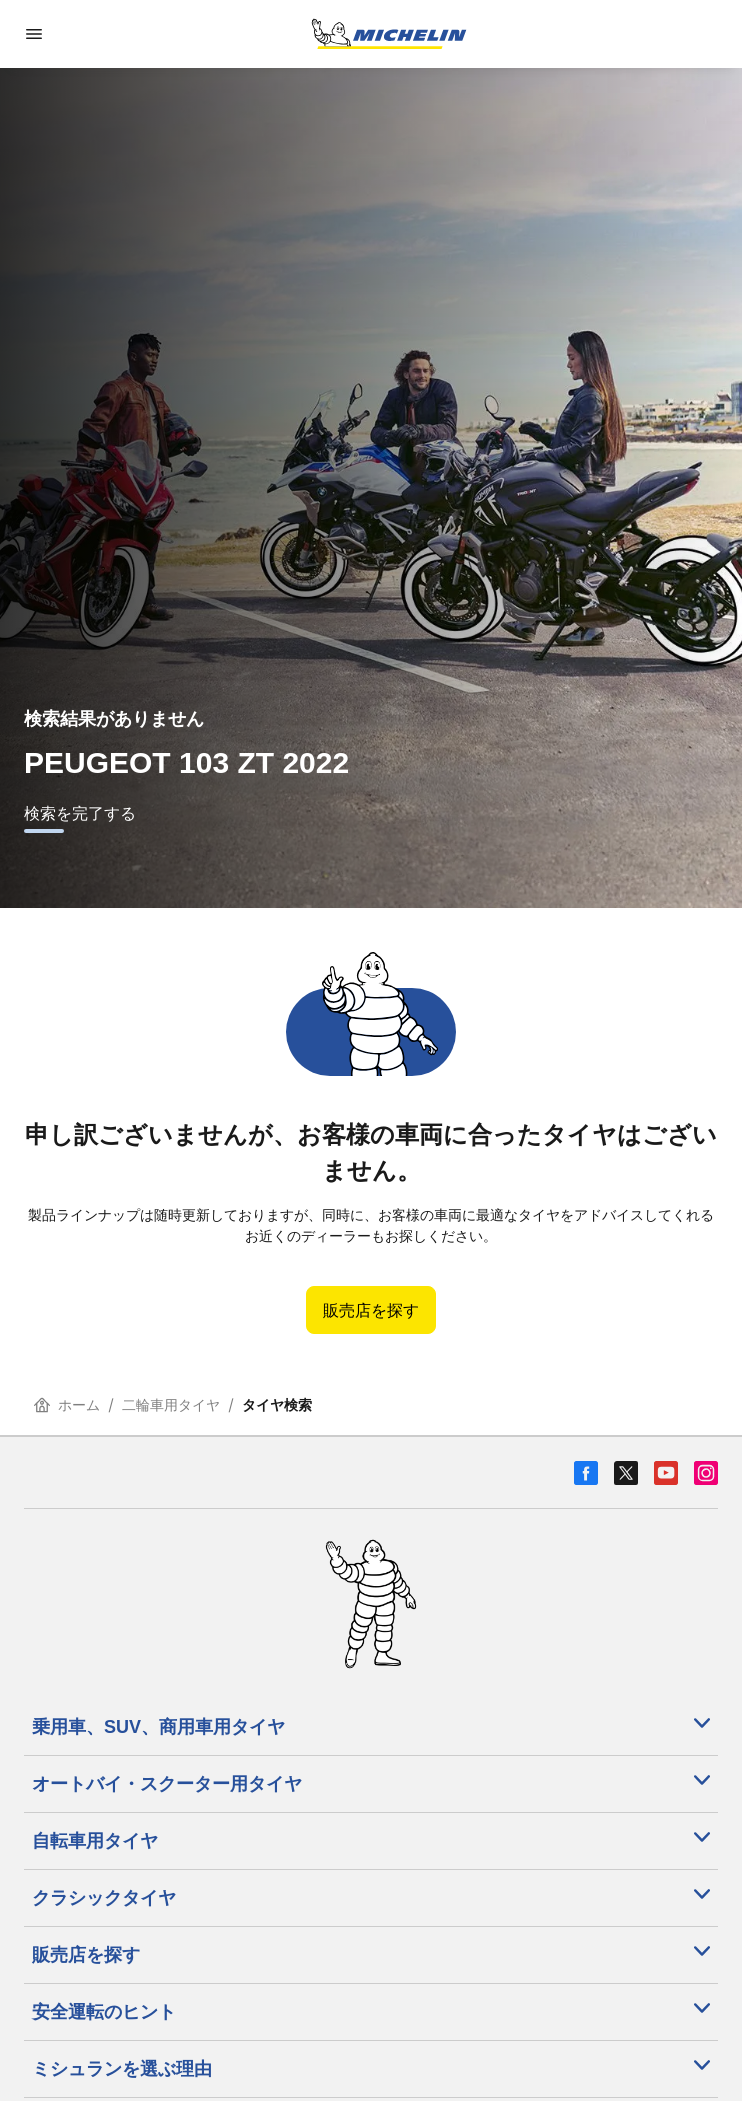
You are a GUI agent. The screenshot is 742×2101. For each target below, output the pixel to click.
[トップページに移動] (389, 34)
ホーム (67, 1404)
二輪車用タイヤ (171, 1404)
